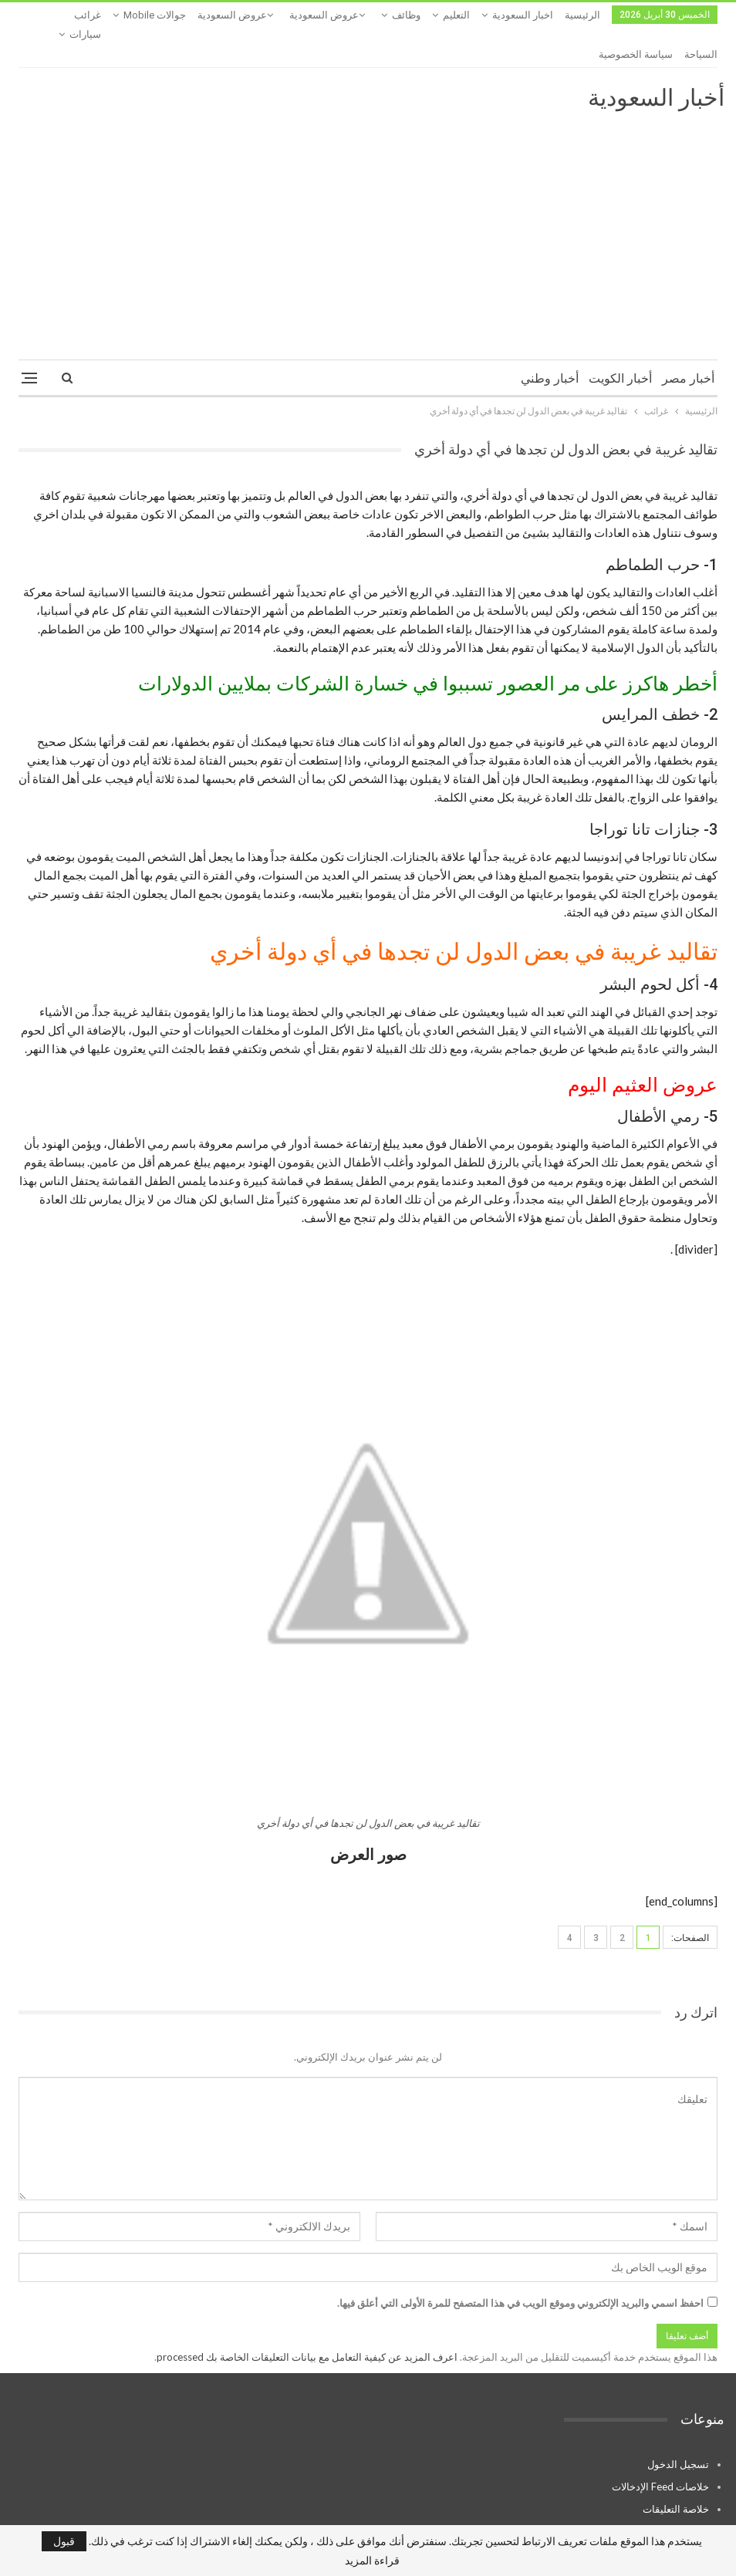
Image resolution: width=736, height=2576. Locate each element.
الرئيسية (582, 15)
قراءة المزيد (372, 2560)
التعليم (456, 15)
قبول (64, 2540)
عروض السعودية (324, 15)
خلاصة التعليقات (676, 2470)
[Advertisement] (368, 190)
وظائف (406, 15)
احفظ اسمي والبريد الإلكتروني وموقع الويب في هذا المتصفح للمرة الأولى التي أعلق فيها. (520, 2264)
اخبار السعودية (522, 15)
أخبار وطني (550, 340)
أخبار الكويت (620, 340)
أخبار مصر (688, 340)
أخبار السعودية (656, 59)
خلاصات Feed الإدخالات (660, 2448)
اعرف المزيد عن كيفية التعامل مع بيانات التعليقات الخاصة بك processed (307, 2318)
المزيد (168, 15)
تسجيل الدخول (678, 2425)
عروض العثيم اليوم (642, 1046)
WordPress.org (674, 2493)
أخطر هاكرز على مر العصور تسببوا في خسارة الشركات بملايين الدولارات (427, 645)
